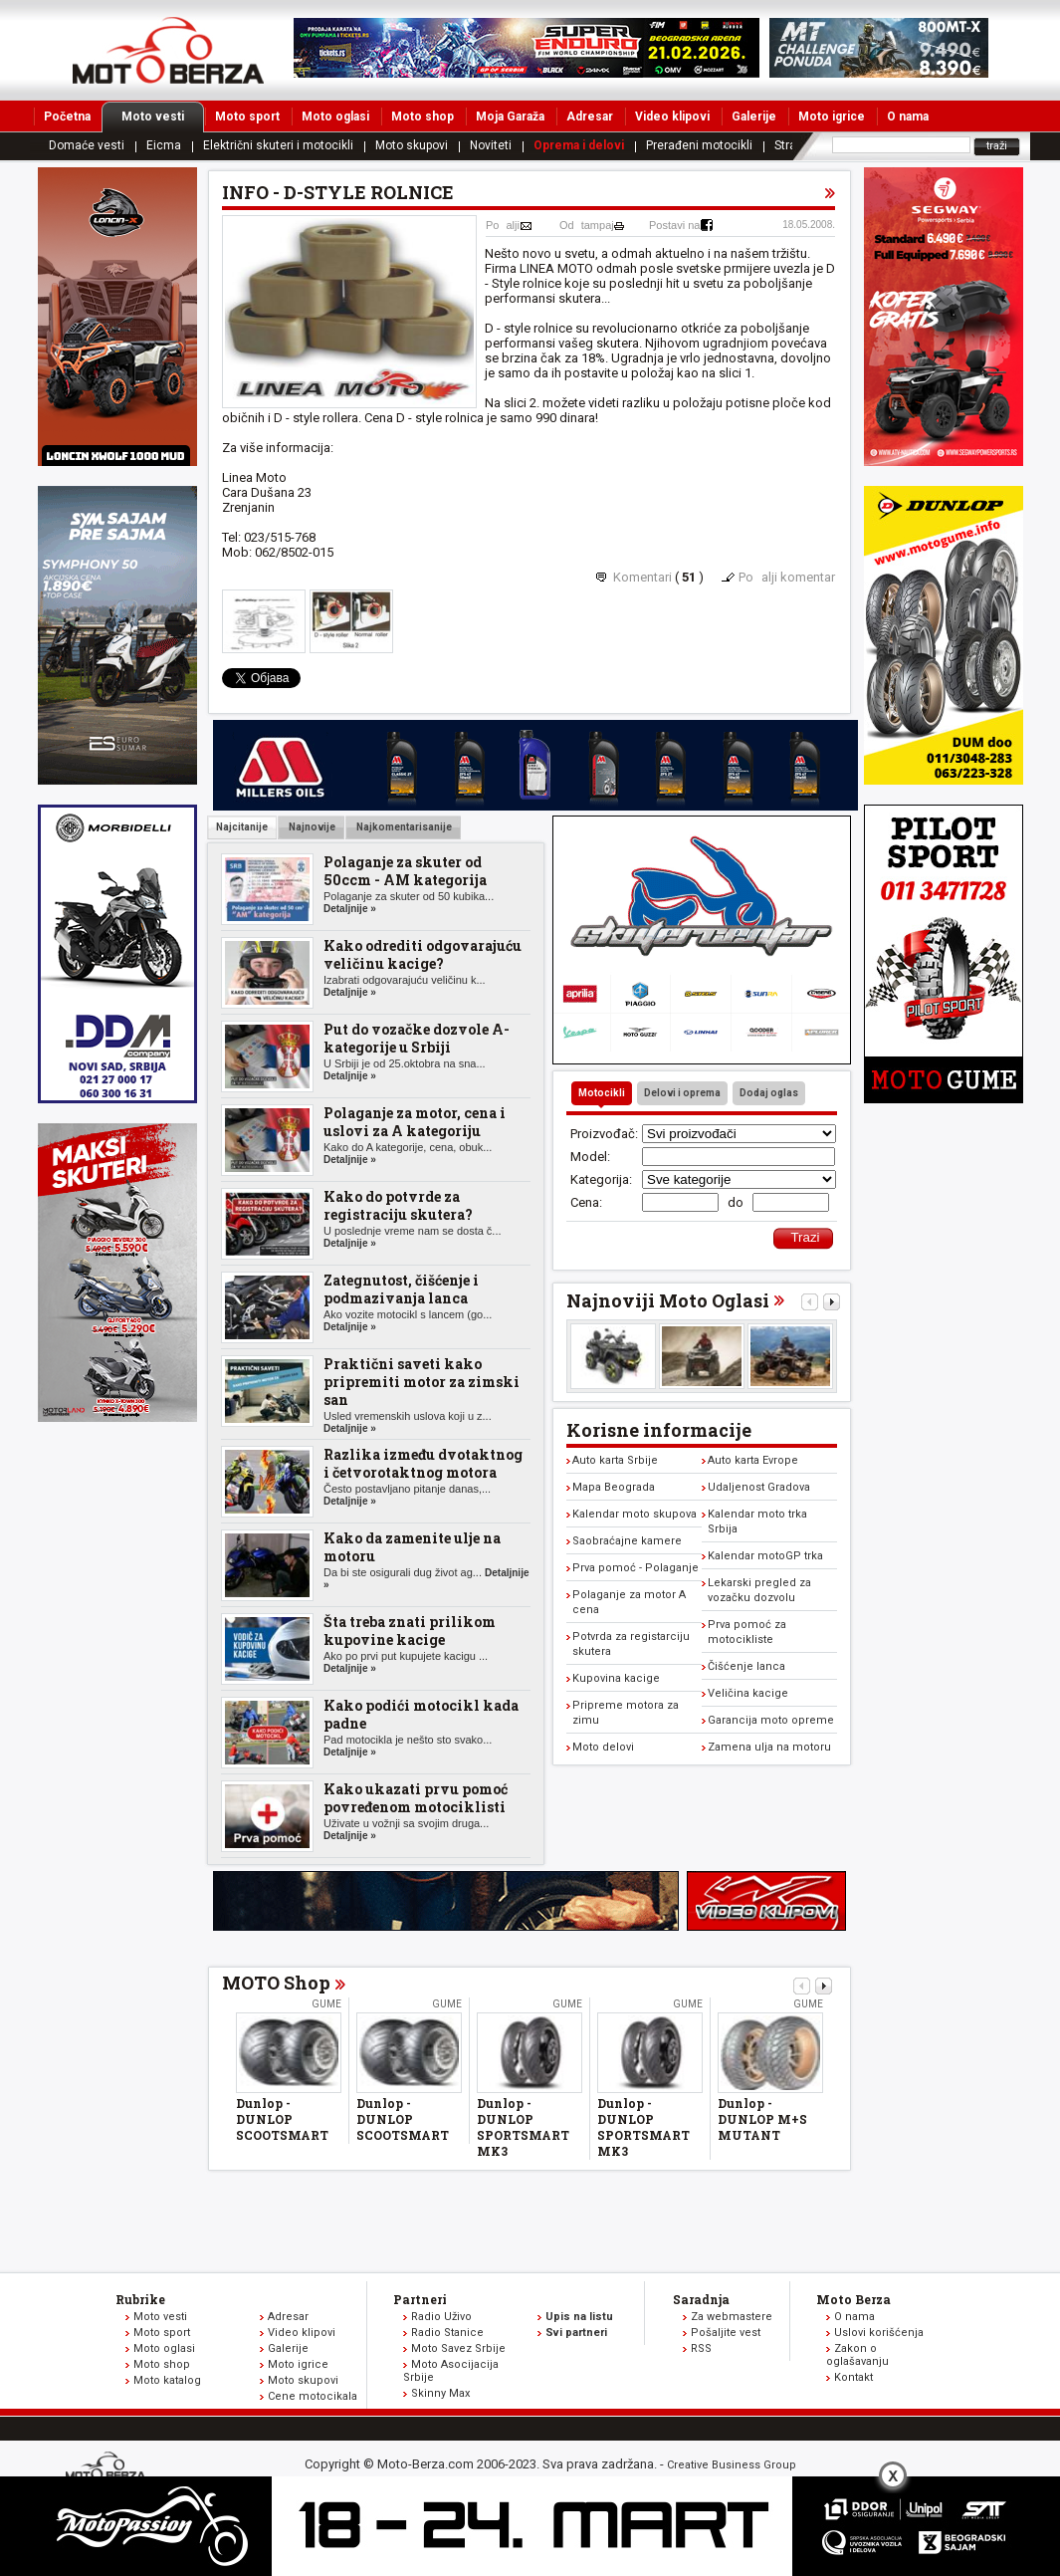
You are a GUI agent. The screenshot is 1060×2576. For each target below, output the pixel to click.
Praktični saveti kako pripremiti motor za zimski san (421, 1381)
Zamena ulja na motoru (769, 1747)
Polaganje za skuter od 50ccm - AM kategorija (405, 870)
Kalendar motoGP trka (765, 1555)
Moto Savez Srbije (458, 2348)
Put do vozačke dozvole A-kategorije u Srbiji (416, 1038)
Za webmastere (731, 2316)
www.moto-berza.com (108, 2468)
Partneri (420, 2299)
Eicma (163, 145)
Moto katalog (167, 2380)
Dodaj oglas (769, 1092)
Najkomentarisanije (403, 826)
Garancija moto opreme (771, 1720)
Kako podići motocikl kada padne (421, 1714)
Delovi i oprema (682, 1092)
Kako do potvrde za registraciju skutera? (398, 1205)
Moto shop (422, 116)
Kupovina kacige (616, 1678)
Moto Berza (853, 2299)
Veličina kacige (748, 1693)
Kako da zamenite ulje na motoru (412, 1546)
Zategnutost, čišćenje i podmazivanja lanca (401, 1289)
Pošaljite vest (725, 2332)
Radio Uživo (441, 2316)
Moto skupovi (411, 145)
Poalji (503, 225)
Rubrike (140, 2299)
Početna (67, 116)
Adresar (589, 116)
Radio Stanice (447, 2332)
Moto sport (247, 116)
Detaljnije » (349, 908)
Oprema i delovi (578, 145)
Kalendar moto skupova (634, 1514)
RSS (701, 2348)
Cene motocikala (312, 2396)
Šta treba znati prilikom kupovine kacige (409, 1630)
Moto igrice (831, 116)
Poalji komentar (787, 577)
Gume (326, 2003)
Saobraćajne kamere (627, 1540)
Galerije (754, 116)
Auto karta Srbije (615, 1460)
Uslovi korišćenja (879, 2332)
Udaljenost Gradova (759, 1487)
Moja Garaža (510, 116)
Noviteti (491, 145)
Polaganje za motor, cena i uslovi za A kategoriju (414, 1121)
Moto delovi (603, 1747)
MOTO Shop (276, 1982)
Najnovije (311, 826)
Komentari (642, 577)
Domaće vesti (86, 145)
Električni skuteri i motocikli (278, 145)
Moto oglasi (335, 116)
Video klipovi (672, 116)
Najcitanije (242, 826)
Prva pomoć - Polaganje (635, 1567)
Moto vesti (162, 116)
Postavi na (674, 225)
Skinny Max (440, 2393)
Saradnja (701, 2299)
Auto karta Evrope (753, 1460)
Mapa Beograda (613, 1487)
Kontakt (853, 2377)
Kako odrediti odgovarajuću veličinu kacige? (422, 954)
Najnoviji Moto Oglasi (667, 1300)
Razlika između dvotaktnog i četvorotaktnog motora (423, 1463)
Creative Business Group (731, 2465)
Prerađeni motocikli (699, 145)
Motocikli (601, 1092)
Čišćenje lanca (746, 1666)
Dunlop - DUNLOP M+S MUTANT (762, 2119)
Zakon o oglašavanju (857, 2355)
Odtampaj (586, 225)
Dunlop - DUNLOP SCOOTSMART (282, 2119)
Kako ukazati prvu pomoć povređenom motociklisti (415, 1797)
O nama (908, 116)
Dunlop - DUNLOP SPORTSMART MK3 (523, 2127)
